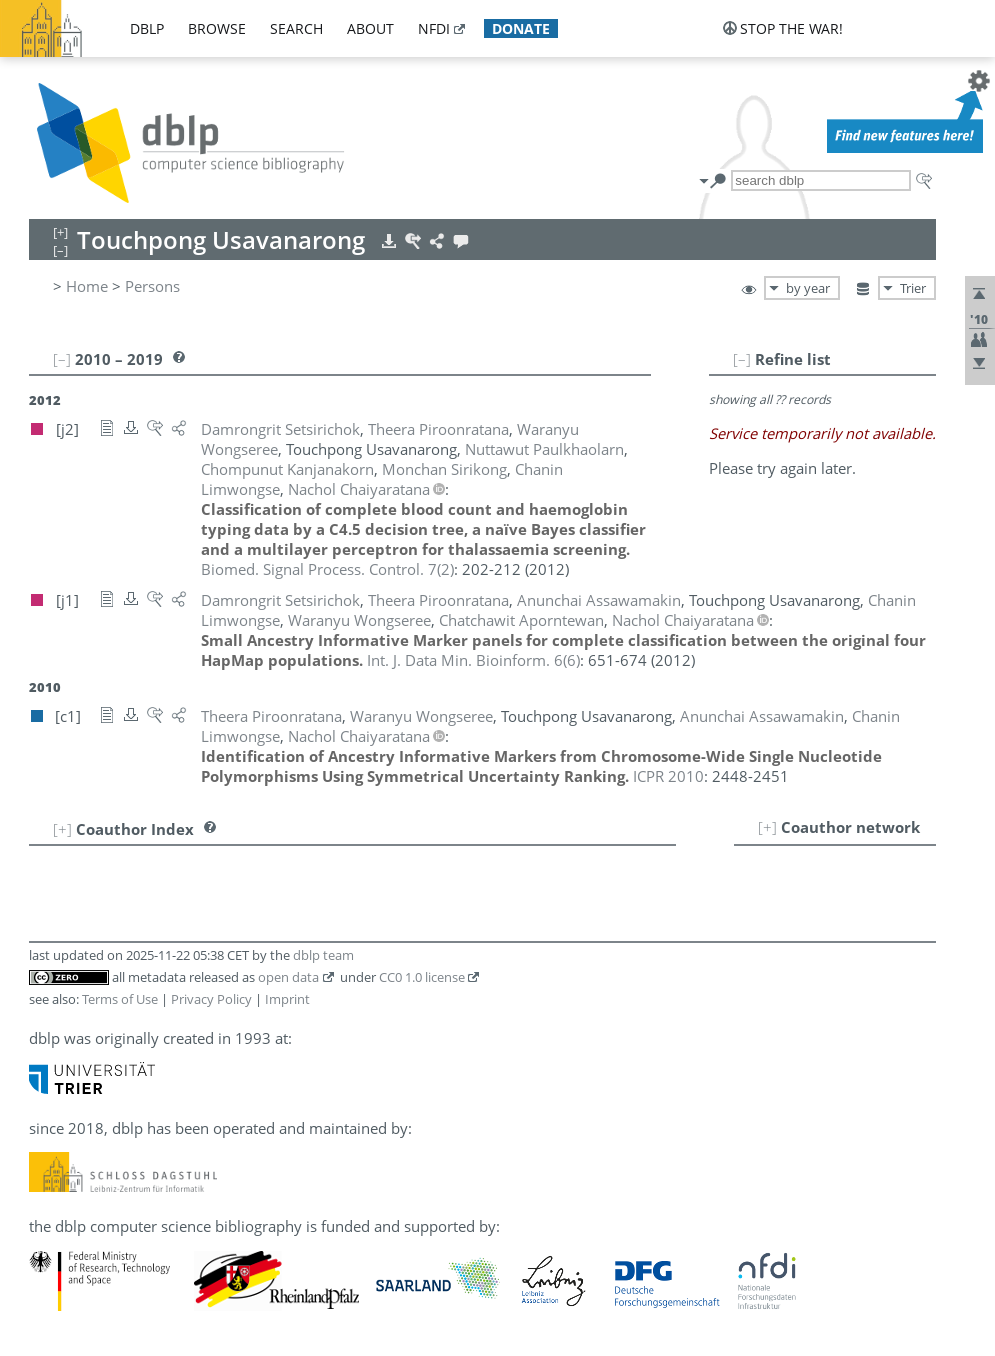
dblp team (323, 955)
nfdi (434, 28)
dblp (147, 28)
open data (288, 977)
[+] (767, 827)
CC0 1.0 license (422, 977)
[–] (742, 359)
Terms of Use (120, 999)
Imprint (287, 999)
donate (521, 28)
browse (217, 28)
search (296, 28)
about (370, 28)
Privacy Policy (211, 999)
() (327, 569)
